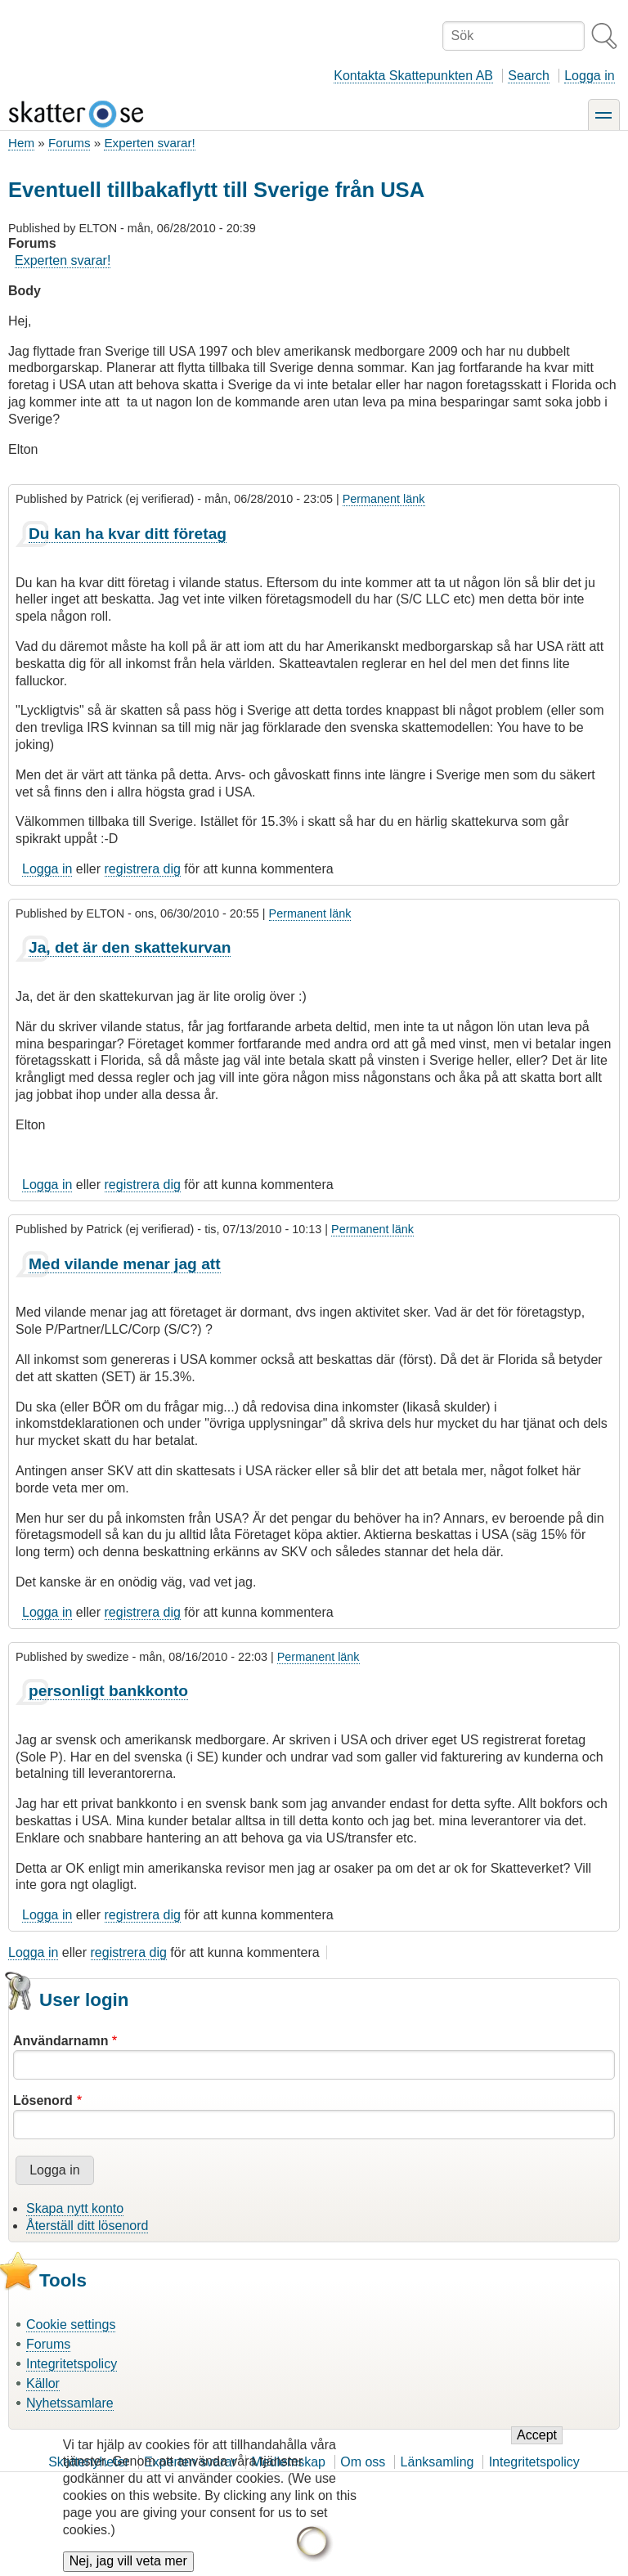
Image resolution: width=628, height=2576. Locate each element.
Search (529, 76)
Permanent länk (384, 498)
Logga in (589, 76)
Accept (537, 2449)
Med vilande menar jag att (125, 1263)
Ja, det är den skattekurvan (130, 947)
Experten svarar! (149, 143)
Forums (69, 143)
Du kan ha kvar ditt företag (128, 533)
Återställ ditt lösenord (87, 2226)
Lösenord (43, 2100)
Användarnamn (60, 2041)
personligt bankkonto (108, 1690)
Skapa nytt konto (74, 2208)
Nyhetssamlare (70, 2403)
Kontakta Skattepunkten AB (413, 76)
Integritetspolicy (71, 2364)
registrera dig (143, 869)
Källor (43, 2383)
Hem (21, 143)
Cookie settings (70, 2324)
